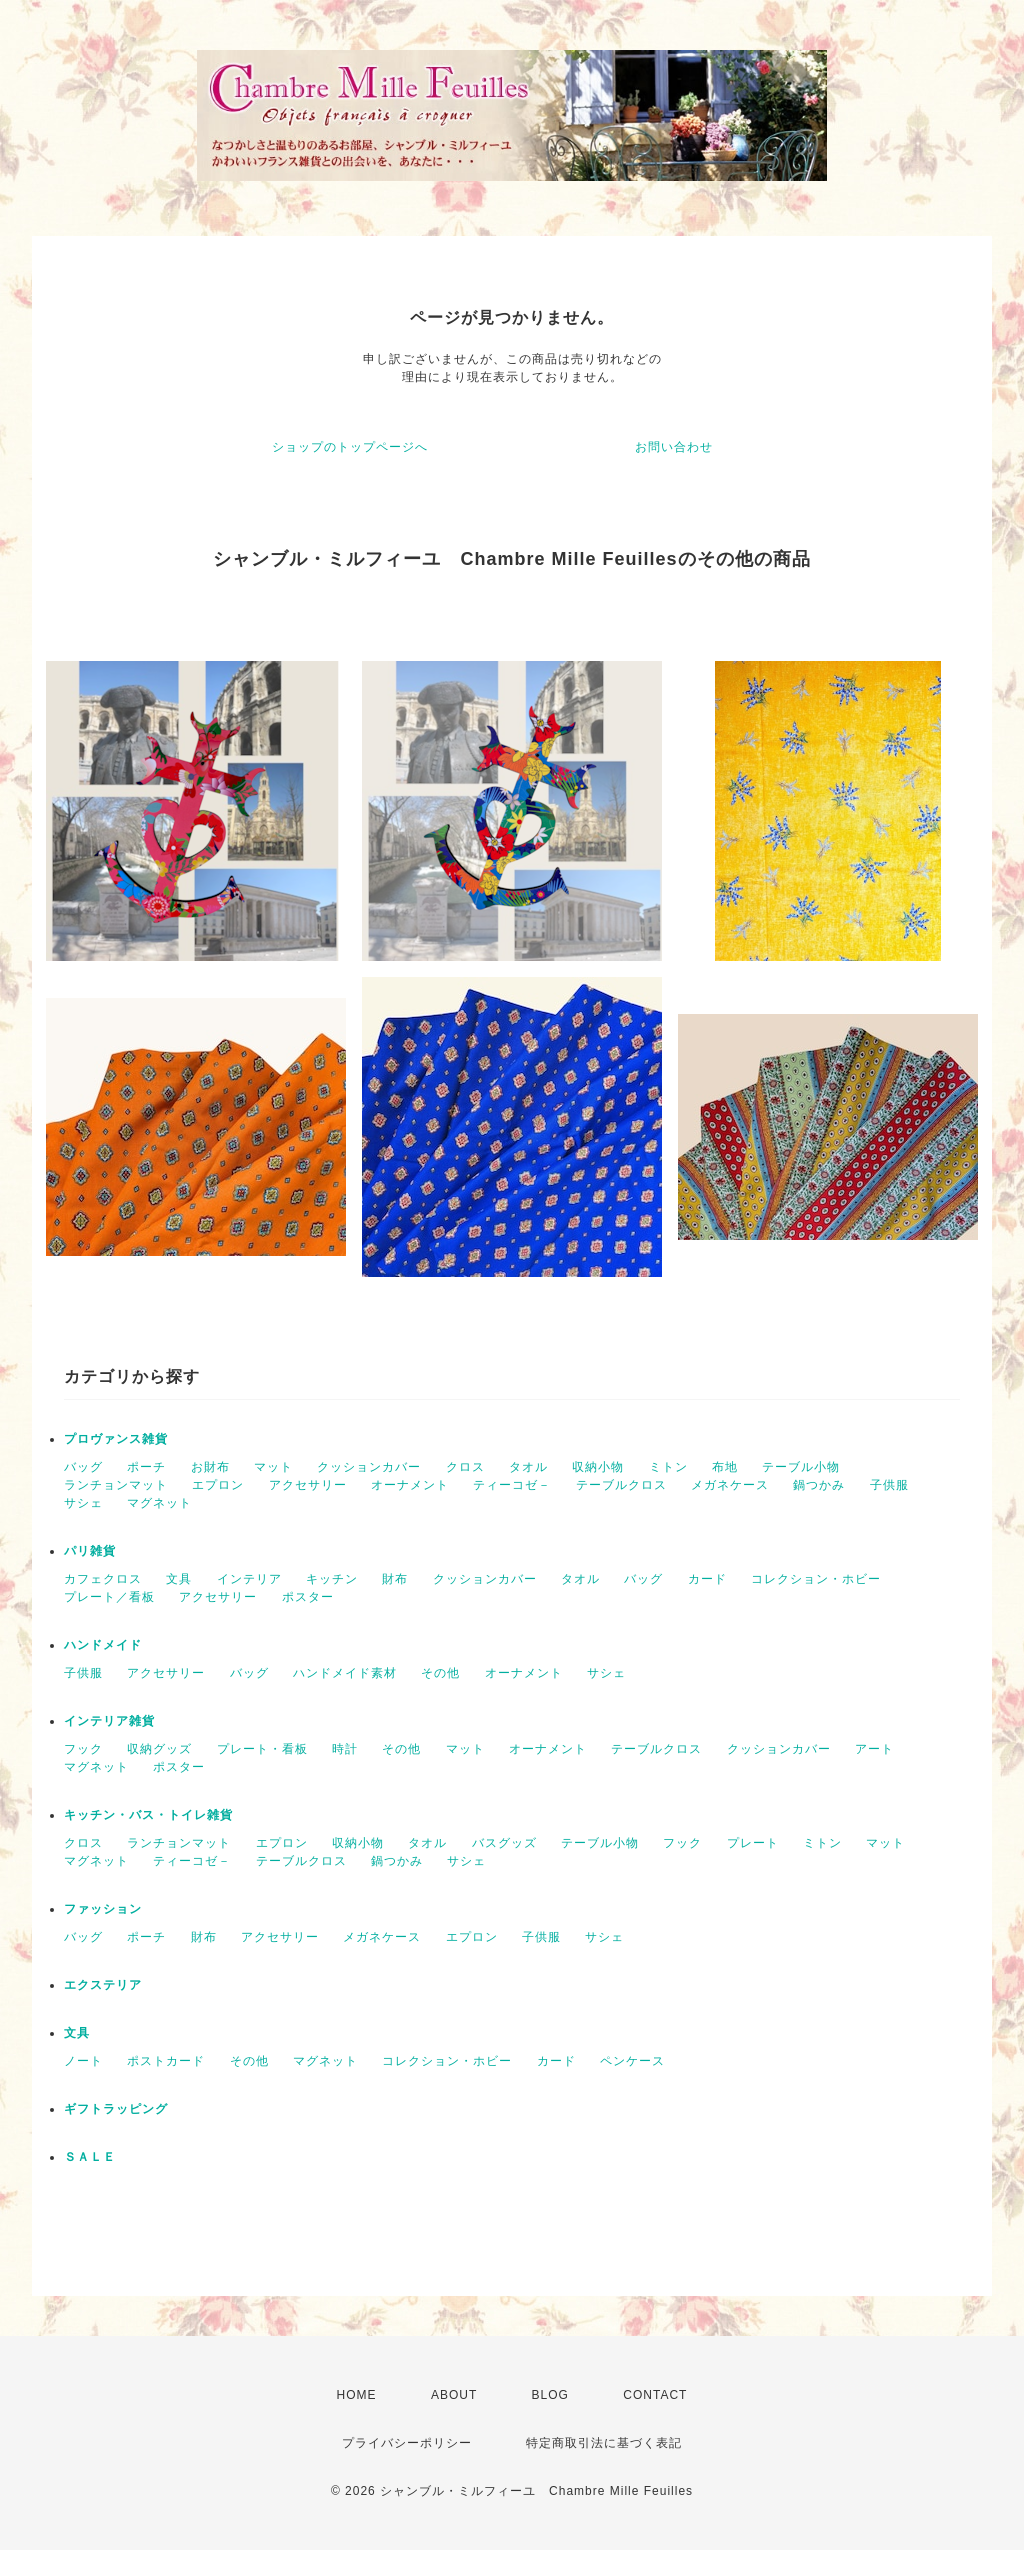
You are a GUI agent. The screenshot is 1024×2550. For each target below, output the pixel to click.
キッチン (332, 1579)
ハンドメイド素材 (345, 1673)
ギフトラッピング (116, 2109)
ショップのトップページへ (350, 447)
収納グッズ (159, 1749)
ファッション (103, 1909)
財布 (395, 1579)
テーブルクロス (621, 1485)
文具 (179, 1579)
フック (83, 1749)
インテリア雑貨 (109, 1721)
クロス (465, 1467)
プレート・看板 (262, 1749)
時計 (345, 1749)
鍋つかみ (819, 1485)
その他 (440, 1673)
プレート (753, 1843)
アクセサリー (308, 1485)
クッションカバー (369, 1467)
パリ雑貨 (90, 1551)
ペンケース (632, 2061)
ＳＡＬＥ (90, 2157)
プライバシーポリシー (407, 2443)
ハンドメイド (103, 1645)
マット (273, 1467)
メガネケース (730, 1485)
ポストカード (166, 2061)
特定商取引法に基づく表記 (604, 2443)
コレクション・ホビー (816, 1579)
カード (707, 1579)
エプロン (218, 1485)
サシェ (83, 1503)
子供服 (889, 1485)
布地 (725, 1467)
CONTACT (655, 2395)
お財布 (210, 1467)
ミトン (668, 1467)
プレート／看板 (109, 1597)
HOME (357, 2395)
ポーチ (146, 1467)
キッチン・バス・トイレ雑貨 (148, 1815)
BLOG (550, 2395)
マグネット (159, 1503)
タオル (528, 1467)
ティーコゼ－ (512, 1485)
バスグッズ (504, 1843)
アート (874, 1749)
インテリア (249, 1579)
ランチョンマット (116, 1485)
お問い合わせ (674, 447)
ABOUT (454, 2395)
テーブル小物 (801, 1467)
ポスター (308, 1597)
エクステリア (103, 1985)
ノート (83, 2061)
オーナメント (410, 1485)
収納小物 (598, 1467)
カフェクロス (103, 1579)
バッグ (83, 1467)
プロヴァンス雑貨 (116, 1439)
